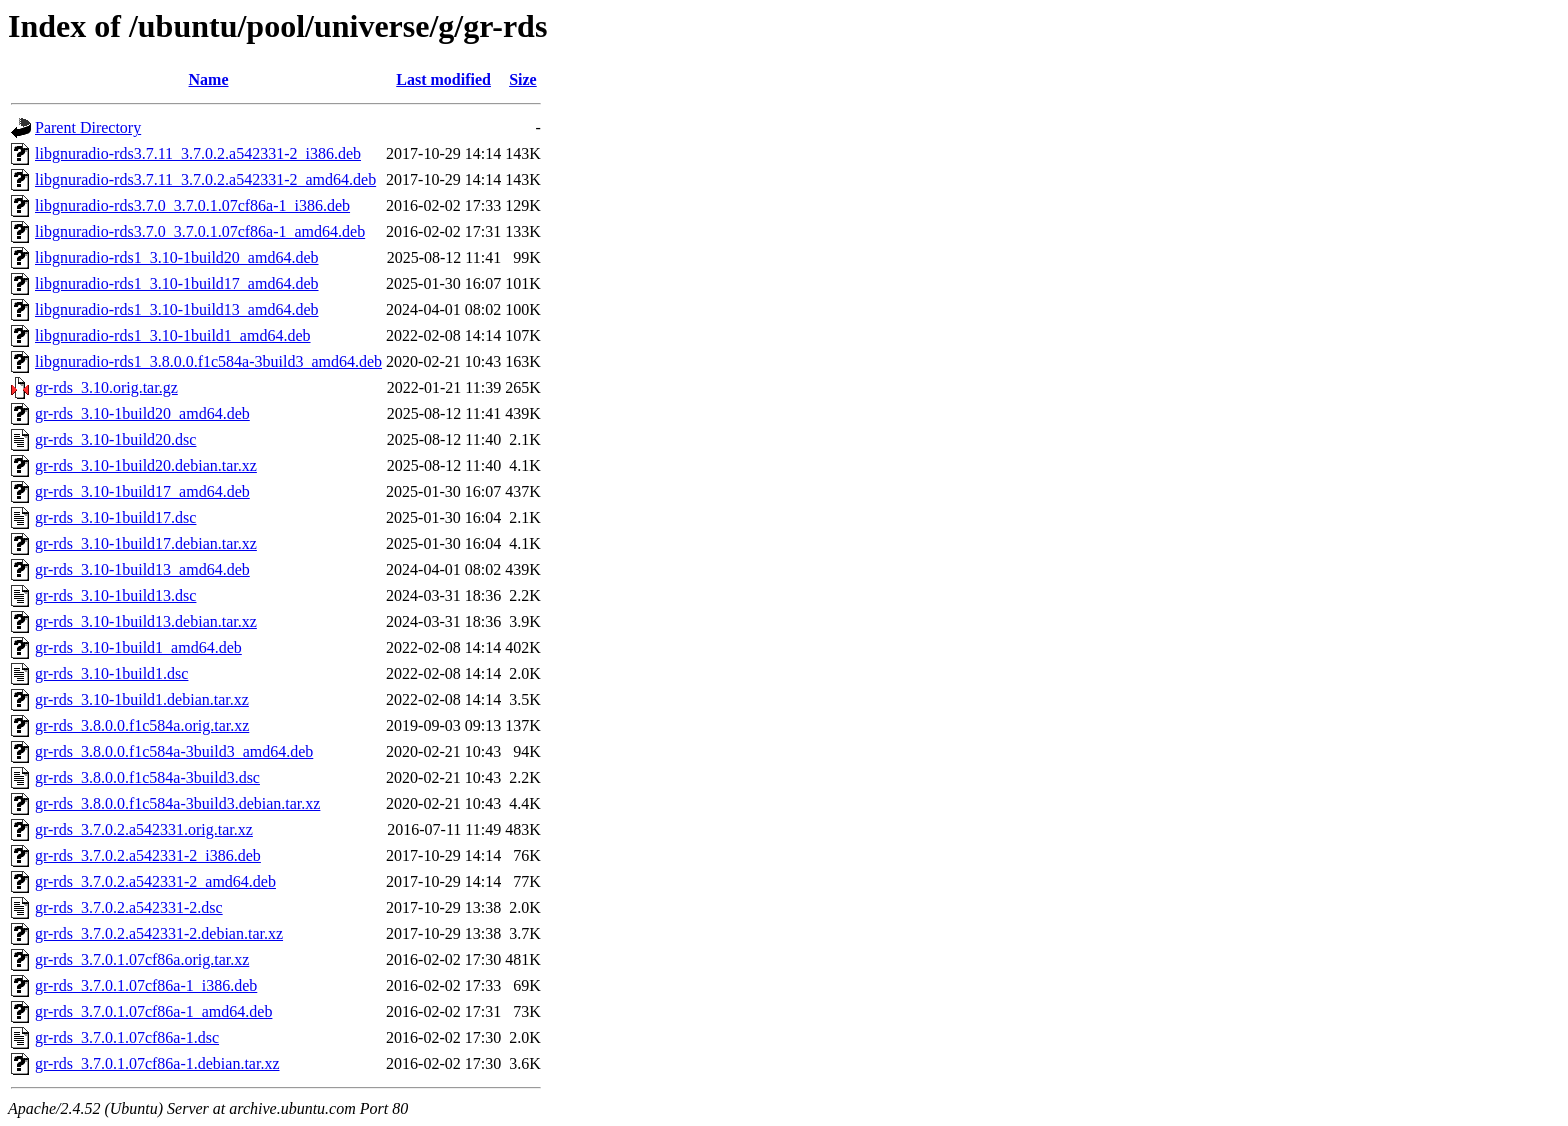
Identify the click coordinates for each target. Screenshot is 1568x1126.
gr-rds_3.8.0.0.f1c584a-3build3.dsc (147, 777)
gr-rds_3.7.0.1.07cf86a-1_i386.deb (146, 985)
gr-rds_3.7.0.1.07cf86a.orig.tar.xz (142, 959)
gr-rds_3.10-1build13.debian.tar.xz (146, 621)
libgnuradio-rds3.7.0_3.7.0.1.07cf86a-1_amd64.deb (200, 231)
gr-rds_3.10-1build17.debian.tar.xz (146, 543)
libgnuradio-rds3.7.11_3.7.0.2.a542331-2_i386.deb (198, 153)
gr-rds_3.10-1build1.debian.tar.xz (142, 699)
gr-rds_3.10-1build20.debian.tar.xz (146, 465)
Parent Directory (88, 127)
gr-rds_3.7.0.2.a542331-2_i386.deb (148, 855)
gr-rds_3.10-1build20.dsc (115, 439)
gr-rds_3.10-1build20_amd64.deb (142, 413)
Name (209, 79)
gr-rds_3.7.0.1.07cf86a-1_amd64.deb (153, 1011)
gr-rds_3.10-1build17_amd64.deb (142, 491)
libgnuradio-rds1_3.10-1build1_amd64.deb (173, 335)
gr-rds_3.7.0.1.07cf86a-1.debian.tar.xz (157, 1063)
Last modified (443, 79)
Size (523, 79)
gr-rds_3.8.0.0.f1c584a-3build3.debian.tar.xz (177, 803)
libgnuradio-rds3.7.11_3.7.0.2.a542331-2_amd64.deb (205, 179)
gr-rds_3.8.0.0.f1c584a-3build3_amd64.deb (174, 751)
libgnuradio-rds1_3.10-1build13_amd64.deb (177, 309)
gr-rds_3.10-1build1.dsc (111, 673)
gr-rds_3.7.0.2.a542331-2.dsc (129, 907)
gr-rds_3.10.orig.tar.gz (106, 387)
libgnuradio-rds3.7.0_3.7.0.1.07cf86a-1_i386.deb (192, 205)
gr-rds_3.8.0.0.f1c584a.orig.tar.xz (142, 725)
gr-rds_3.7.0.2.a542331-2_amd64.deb (155, 881)
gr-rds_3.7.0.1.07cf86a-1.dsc (127, 1037)
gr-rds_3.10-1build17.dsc (115, 517)
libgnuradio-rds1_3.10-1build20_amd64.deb (177, 257)
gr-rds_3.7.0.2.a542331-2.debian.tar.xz (159, 933)
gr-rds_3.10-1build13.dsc (115, 595)
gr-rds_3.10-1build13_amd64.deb (142, 569)
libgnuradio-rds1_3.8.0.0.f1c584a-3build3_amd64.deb (208, 361)
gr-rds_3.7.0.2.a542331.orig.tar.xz (144, 829)
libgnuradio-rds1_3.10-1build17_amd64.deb (177, 283)
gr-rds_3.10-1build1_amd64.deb (138, 647)
